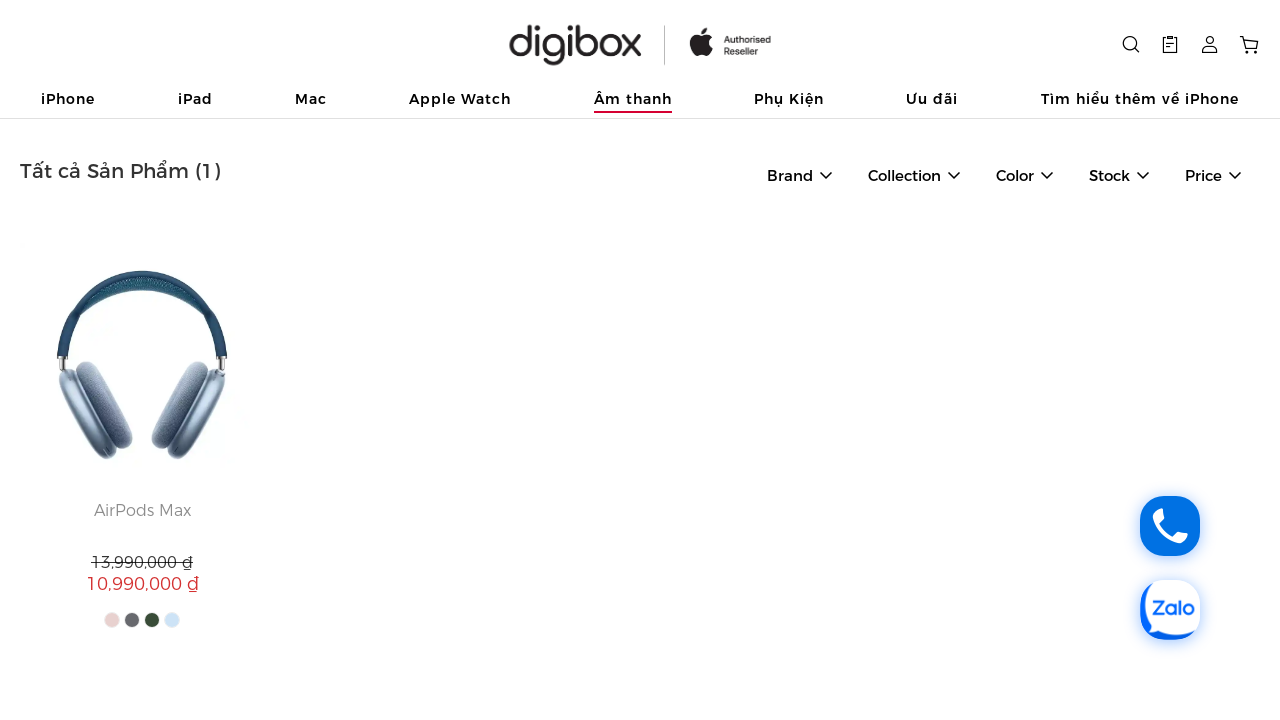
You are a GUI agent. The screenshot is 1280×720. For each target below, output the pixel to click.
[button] (1170, 45)
